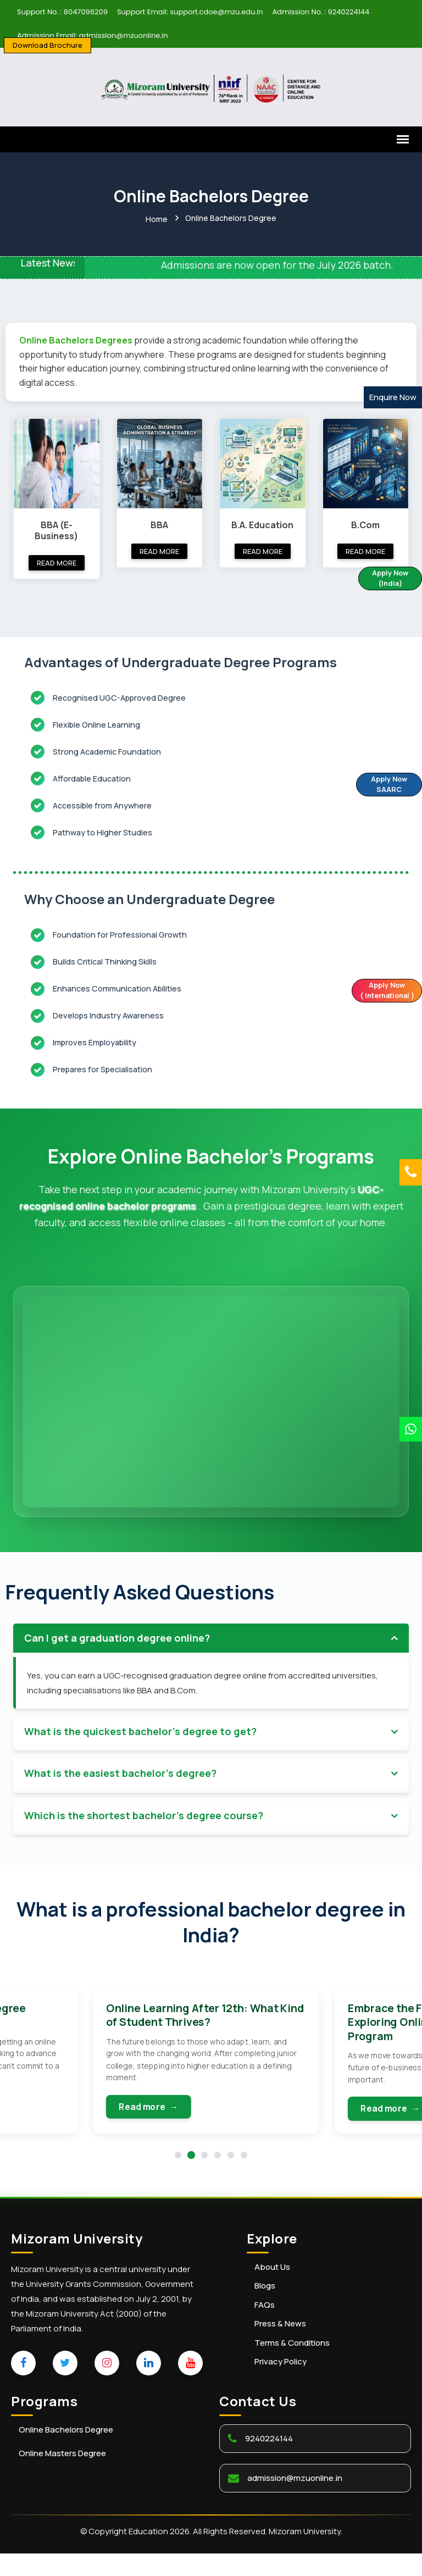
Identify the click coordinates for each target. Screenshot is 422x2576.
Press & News (280, 2346)
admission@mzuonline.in (294, 2501)
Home (157, 218)
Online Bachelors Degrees (76, 339)
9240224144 (269, 2461)
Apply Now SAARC (382, 785)
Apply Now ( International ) (381, 991)
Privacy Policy (280, 2384)
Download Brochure (47, 45)
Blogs (264, 2308)
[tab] (211, 1635)
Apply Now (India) (384, 579)
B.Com (365, 523)
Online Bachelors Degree (66, 2452)
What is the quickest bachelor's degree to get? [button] (140, 1729)
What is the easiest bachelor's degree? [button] (120, 1771)
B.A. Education (262, 523)
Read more (56, 561)
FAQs (264, 2327)
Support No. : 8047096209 (62, 12)
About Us (272, 2289)
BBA (159, 523)
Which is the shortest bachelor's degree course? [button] (143, 1813)
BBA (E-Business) (56, 528)
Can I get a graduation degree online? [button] (117, 1635)
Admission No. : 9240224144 (321, 12)
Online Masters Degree (62, 2475)
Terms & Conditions (292, 2365)
